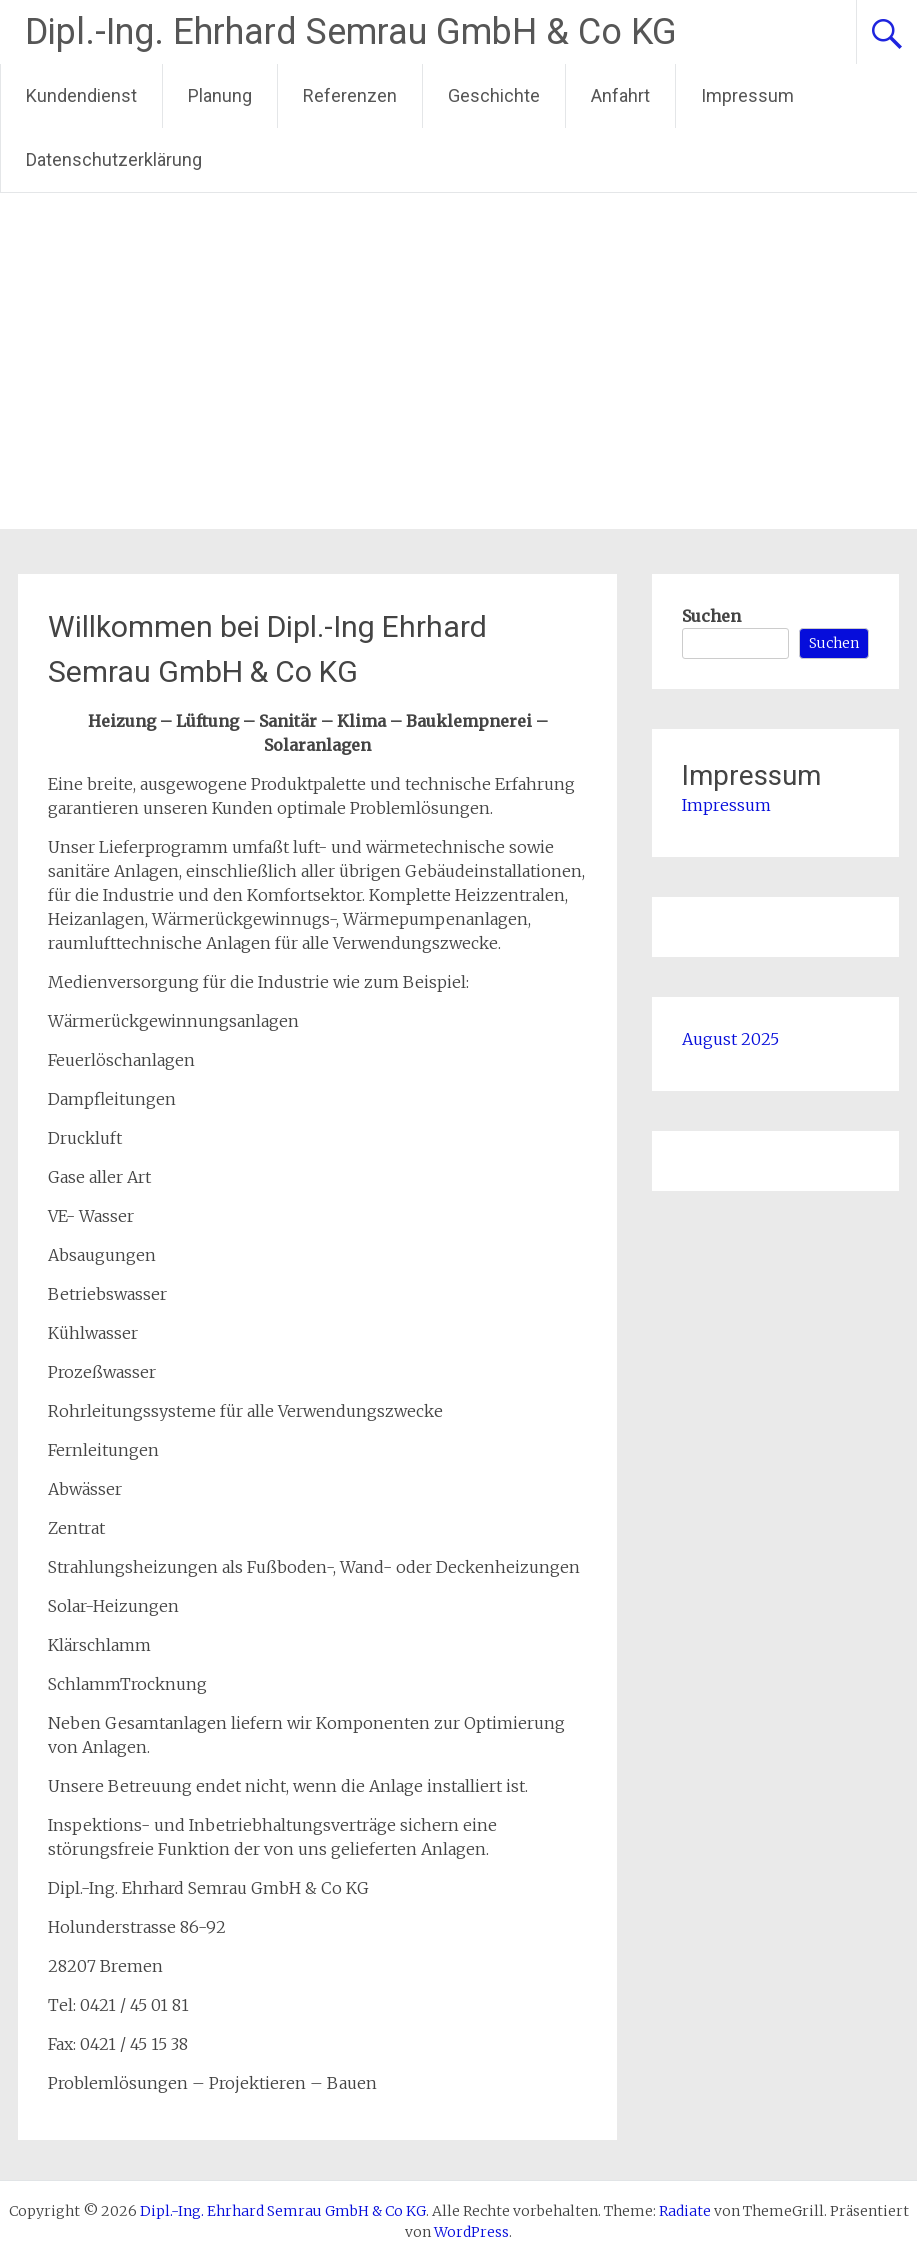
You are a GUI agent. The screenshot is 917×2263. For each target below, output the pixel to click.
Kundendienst (81, 95)
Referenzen (350, 95)
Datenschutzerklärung (114, 159)
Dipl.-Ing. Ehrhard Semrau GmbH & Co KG (351, 32)
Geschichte (494, 95)
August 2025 (730, 1039)
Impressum (747, 95)
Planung (220, 95)
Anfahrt (620, 95)
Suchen (711, 616)
